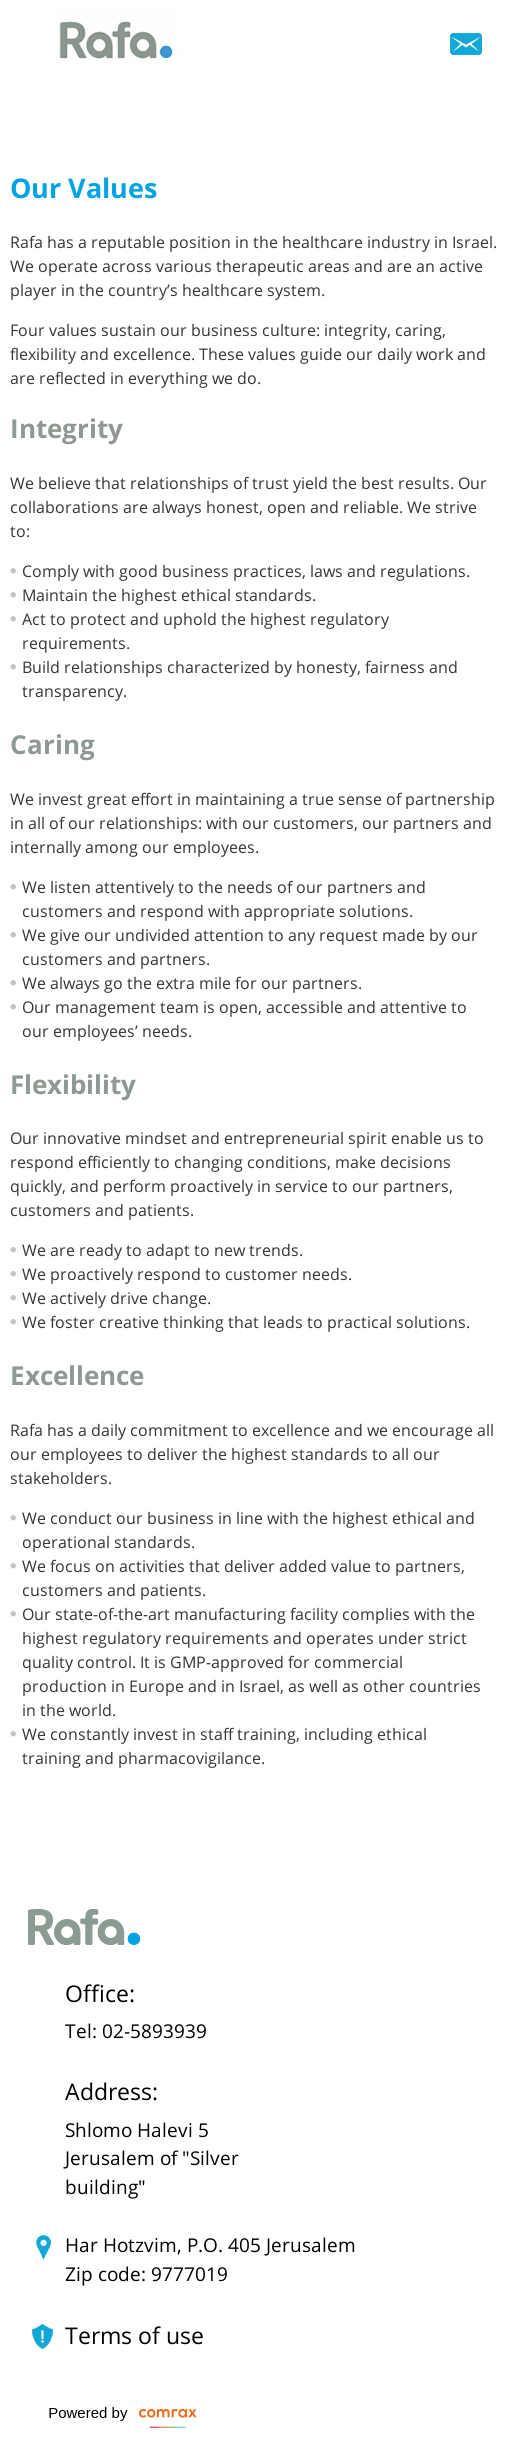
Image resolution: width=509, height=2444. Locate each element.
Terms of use (134, 2337)
